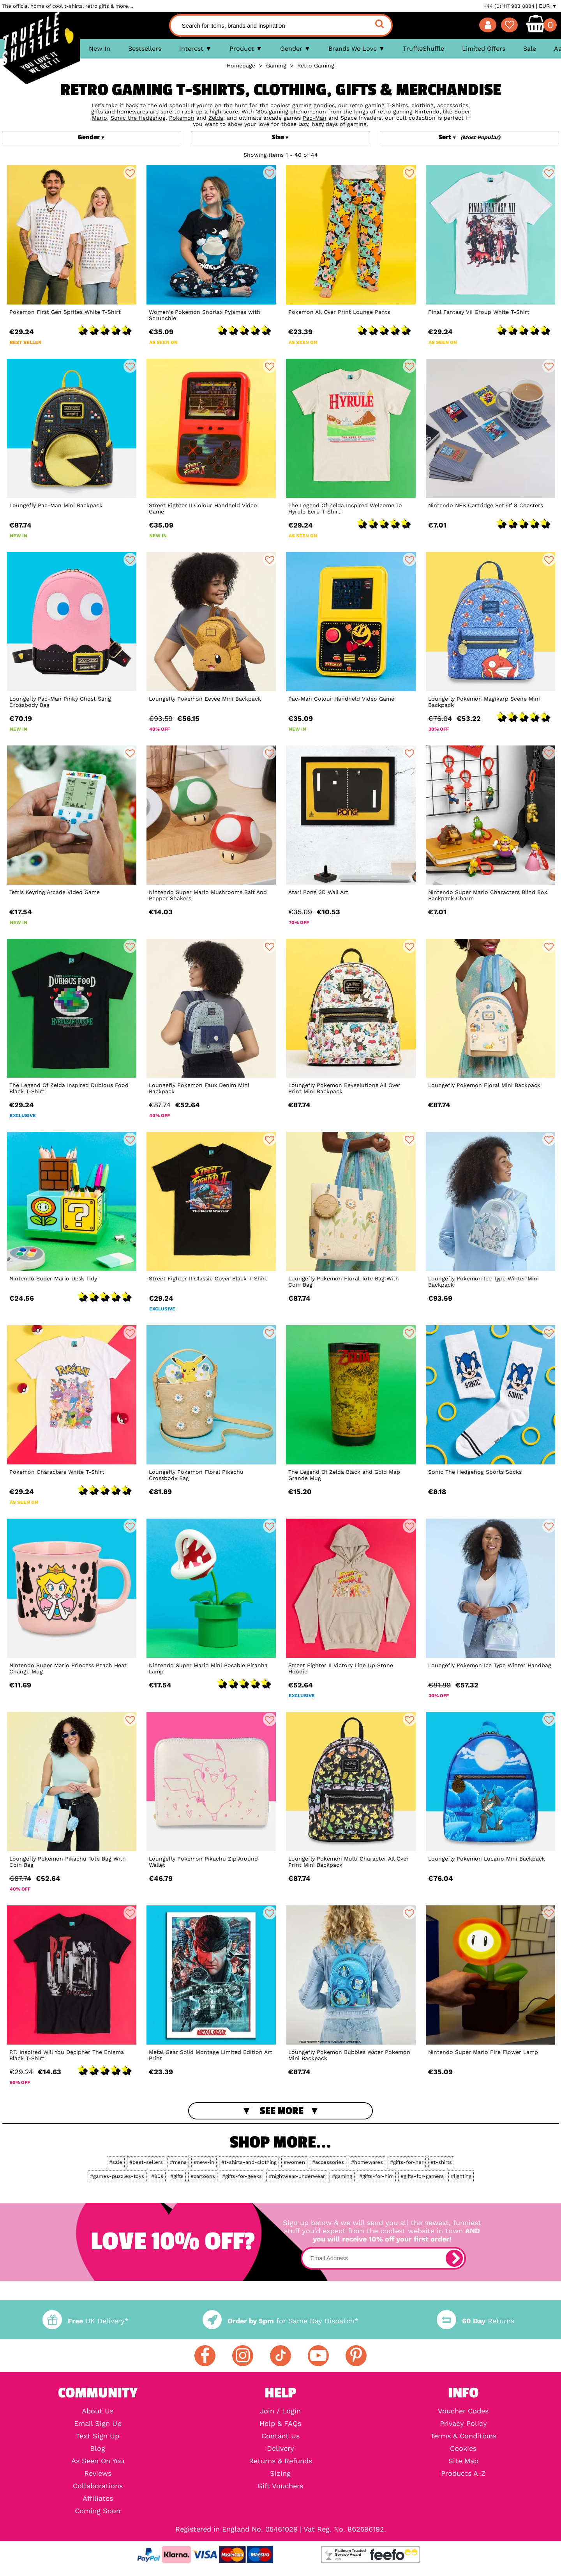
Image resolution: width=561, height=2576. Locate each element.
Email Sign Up (98, 2423)
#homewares (367, 2162)
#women (294, 2162)
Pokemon (181, 118)
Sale (529, 48)
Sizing (280, 2473)
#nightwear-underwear (297, 2176)
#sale (115, 2162)
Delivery (280, 2448)
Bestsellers (144, 48)
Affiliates (98, 2498)
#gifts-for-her (406, 2162)
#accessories (328, 2162)
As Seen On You (97, 2460)
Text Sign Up (97, 2436)
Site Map (463, 2460)
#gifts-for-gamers (422, 2176)
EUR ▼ (548, 6)
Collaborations (98, 2485)
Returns (475, 2321)
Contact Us (280, 2436)
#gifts (176, 2176)
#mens (178, 2162)
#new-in (204, 2162)
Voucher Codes (463, 2411)
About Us (97, 2411)
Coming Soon (97, 2510)
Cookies (463, 2448)
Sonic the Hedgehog (138, 118)
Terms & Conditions (463, 2436)
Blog (97, 2448)
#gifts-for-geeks (242, 2176)
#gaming (342, 2176)
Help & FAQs (280, 2423)
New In (99, 48)
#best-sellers (146, 2162)
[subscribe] (454, 2258)
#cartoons (203, 2176)
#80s (157, 2176)
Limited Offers (483, 48)
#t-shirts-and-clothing (249, 2162)
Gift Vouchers (280, 2485)
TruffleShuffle (423, 48)
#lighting (461, 2176)
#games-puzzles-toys (117, 2176)
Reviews (97, 2473)
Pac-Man (314, 118)
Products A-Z (463, 2473)
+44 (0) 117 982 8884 (509, 6)
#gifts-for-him (376, 2176)
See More (281, 2111)
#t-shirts (441, 2162)
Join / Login (280, 2411)
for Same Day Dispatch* (280, 2321)
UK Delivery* (85, 2321)
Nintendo (427, 111)
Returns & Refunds (280, 2460)
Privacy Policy (463, 2423)
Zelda (215, 118)
